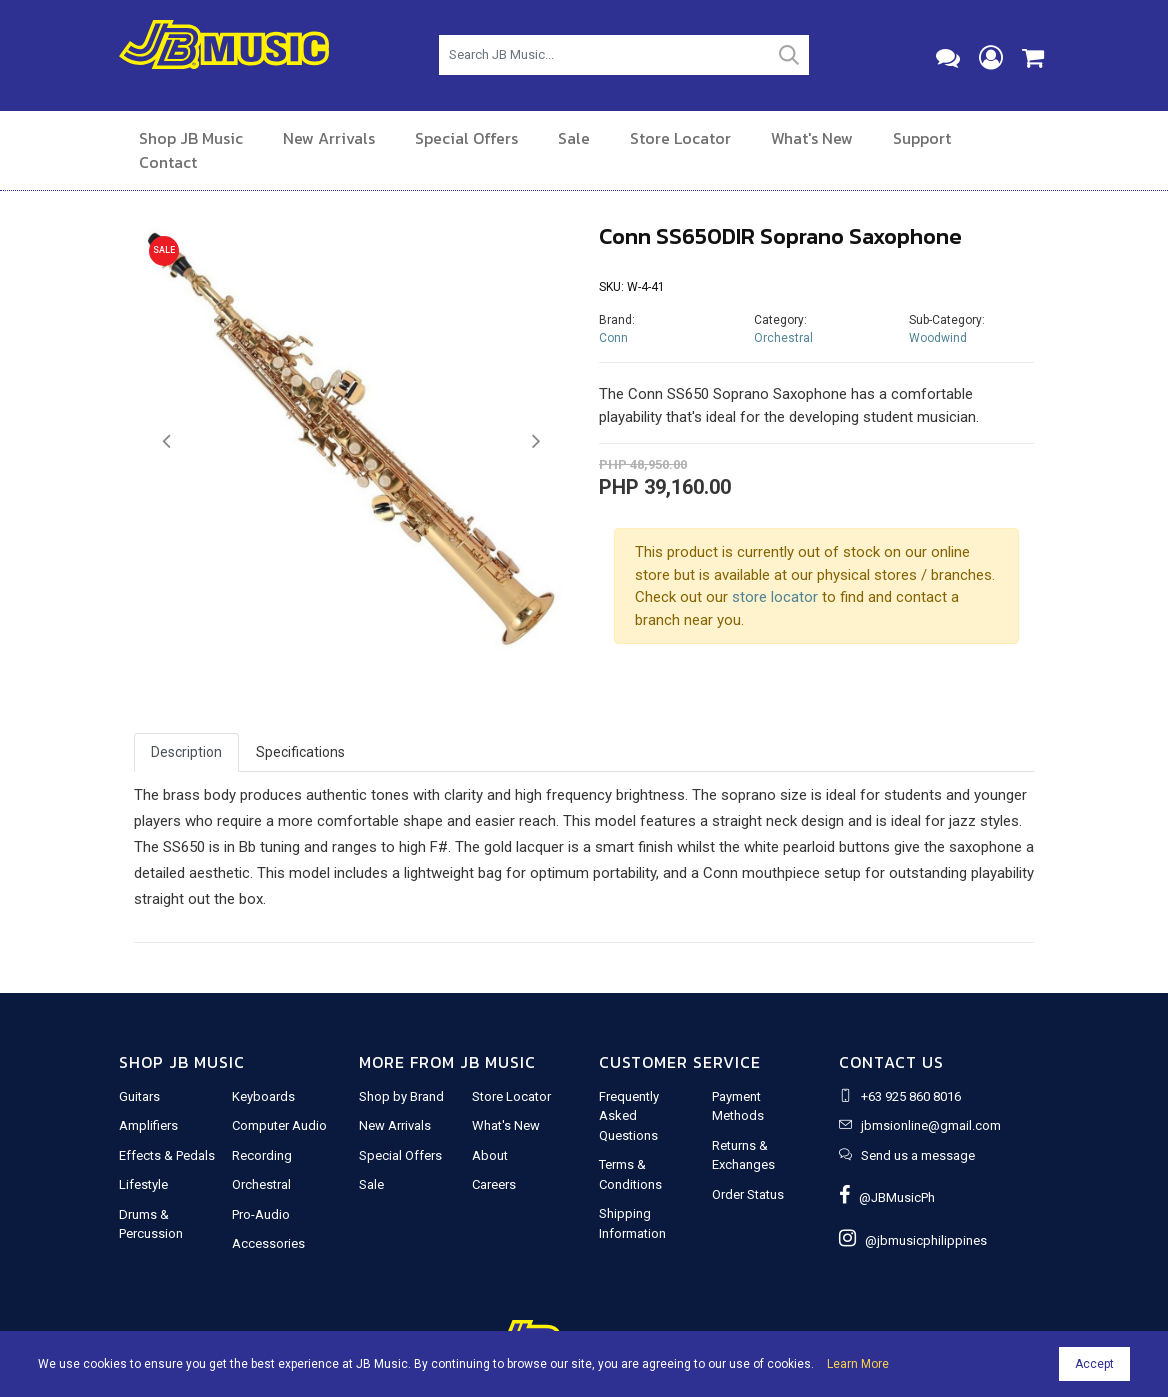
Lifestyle (143, 1184)
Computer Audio (279, 1125)
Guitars (139, 1096)
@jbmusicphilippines (913, 1240)
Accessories (268, 1243)
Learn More (858, 1364)
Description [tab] (186, 752)
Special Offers (466, 138)
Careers (494, 1184)
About (490, 1155)
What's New (812, 138)
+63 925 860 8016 (911, 1096)
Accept (1094, 1364)
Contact (168, 162)
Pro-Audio (261, 1214)
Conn (613, 338)
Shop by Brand (401, 1096)
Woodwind (938, 338)
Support (922, 138)
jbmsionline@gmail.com (931, 1125)
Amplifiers (148, 1125)
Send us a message (918, 1155)
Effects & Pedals (167, 1155)
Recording (262, 1155)
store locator (775, 597)
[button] (166, 442)
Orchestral (783, 338)
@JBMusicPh (887, 1197)
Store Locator (680, 138)
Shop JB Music (191, 138)
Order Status (748, 1194)
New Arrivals (329, 138)
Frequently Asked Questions (629, 1116)
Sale (574, 138)
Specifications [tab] (300, 752)
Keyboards (263, 1096)
